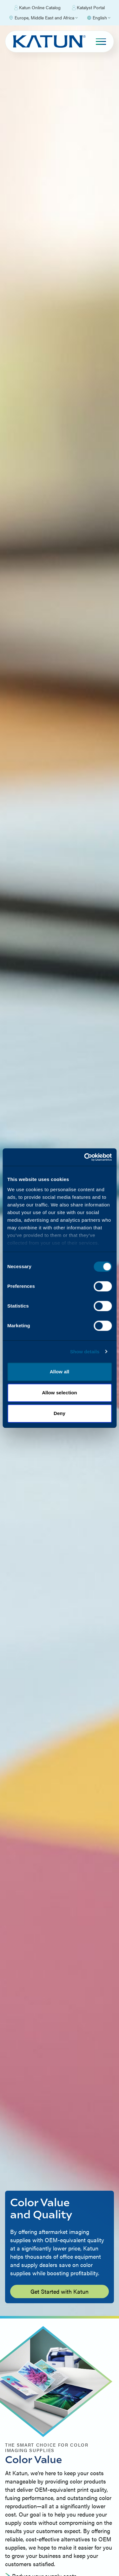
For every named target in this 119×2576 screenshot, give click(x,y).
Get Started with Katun (59, 2291)
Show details (85, 1351)
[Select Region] (43, 18)
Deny (59, 1413)
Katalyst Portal (88, 7)
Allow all (59, 1371)
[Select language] (98, 18)
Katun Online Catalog (37, 7)
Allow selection (59, 1392)
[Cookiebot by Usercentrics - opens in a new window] (85, 1157)
